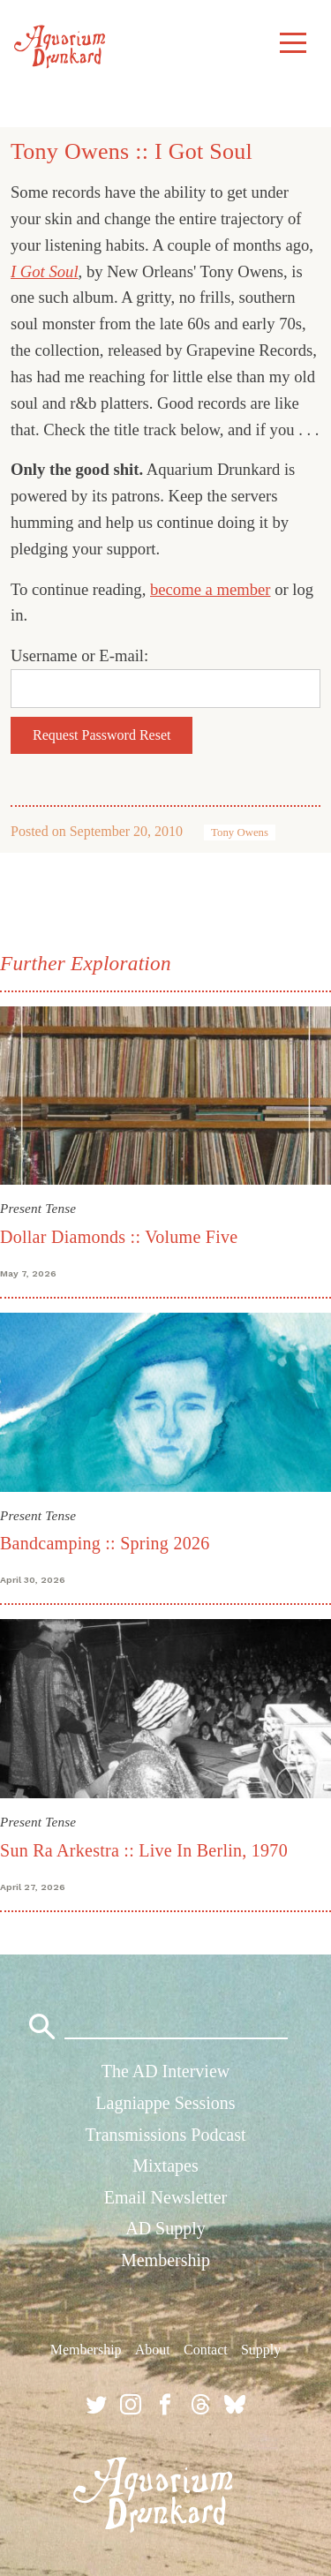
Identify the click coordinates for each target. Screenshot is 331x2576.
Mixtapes (165, 2165)
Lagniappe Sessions (165, 2103)
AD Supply (165, 2228)
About (152, 2349)
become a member (210, 589)
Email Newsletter (165, 2197)
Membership (165, 2260)
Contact (206, 2349)
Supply (261, 2349)
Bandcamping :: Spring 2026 (104, 1543)
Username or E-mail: (79, 655)
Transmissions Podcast (165, 2134)
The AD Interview (166, 2071)
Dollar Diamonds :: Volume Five (118, 1237)
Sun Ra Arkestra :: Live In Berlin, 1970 (144, 1850)
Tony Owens (239, 832)
